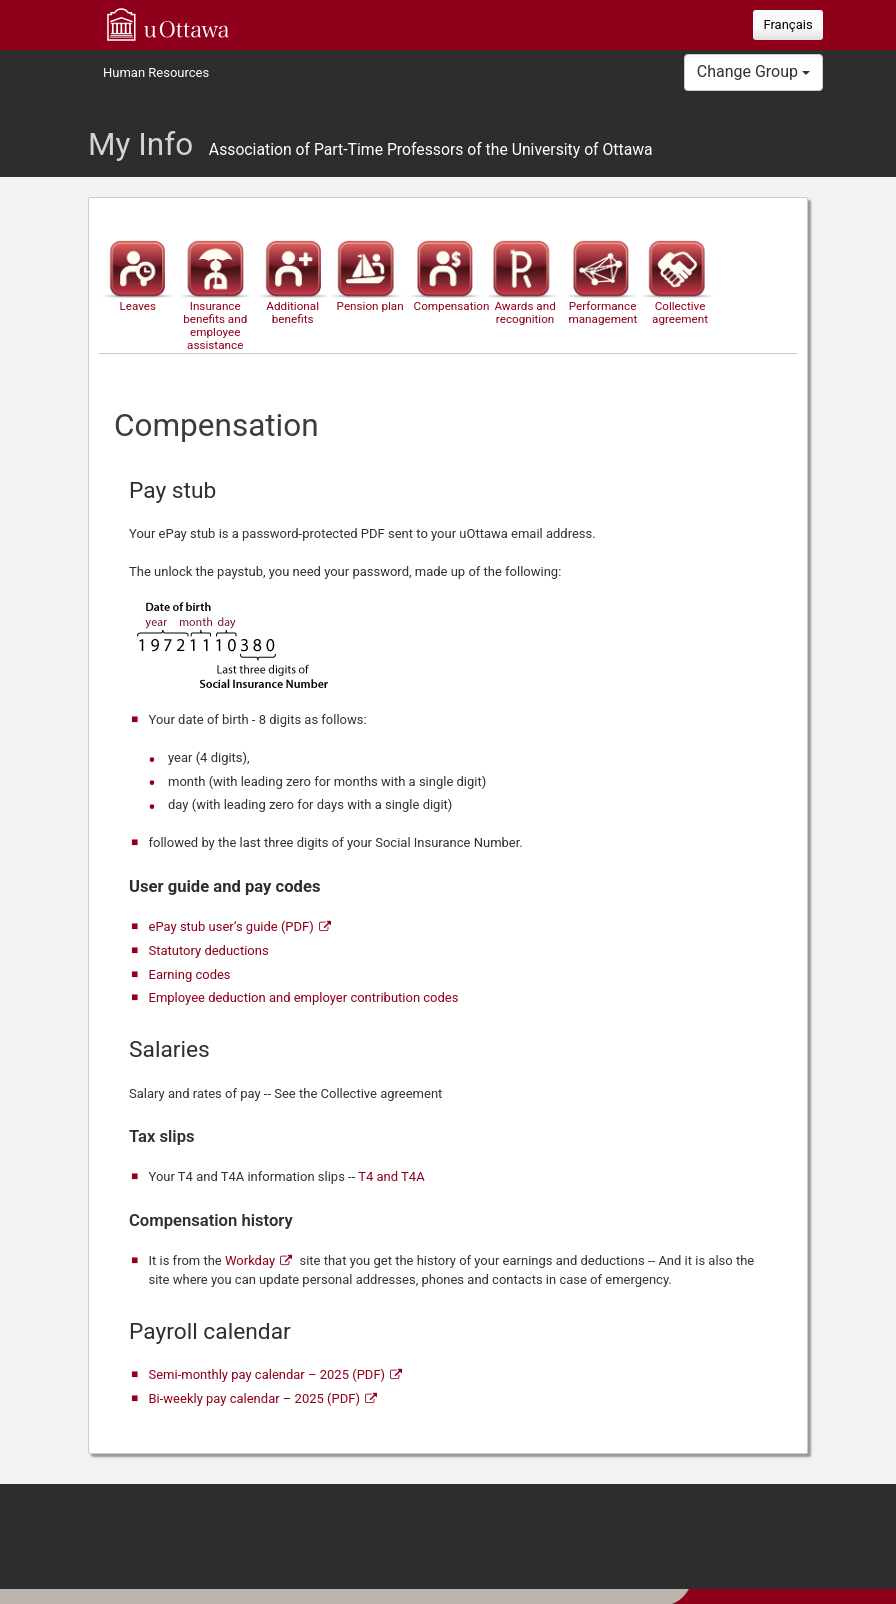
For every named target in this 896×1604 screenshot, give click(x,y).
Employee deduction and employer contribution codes (304, 997)
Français (787, 24)
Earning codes (190, 974)
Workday (250, 1260)
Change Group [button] (753, 71)
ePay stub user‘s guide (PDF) (231, 926)
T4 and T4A (391, 1176)
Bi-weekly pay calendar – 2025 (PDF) (254, 1398)
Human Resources (156, 72)
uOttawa (168, 24)
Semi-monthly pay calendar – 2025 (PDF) (267, 1374)
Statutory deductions (209, 950)
